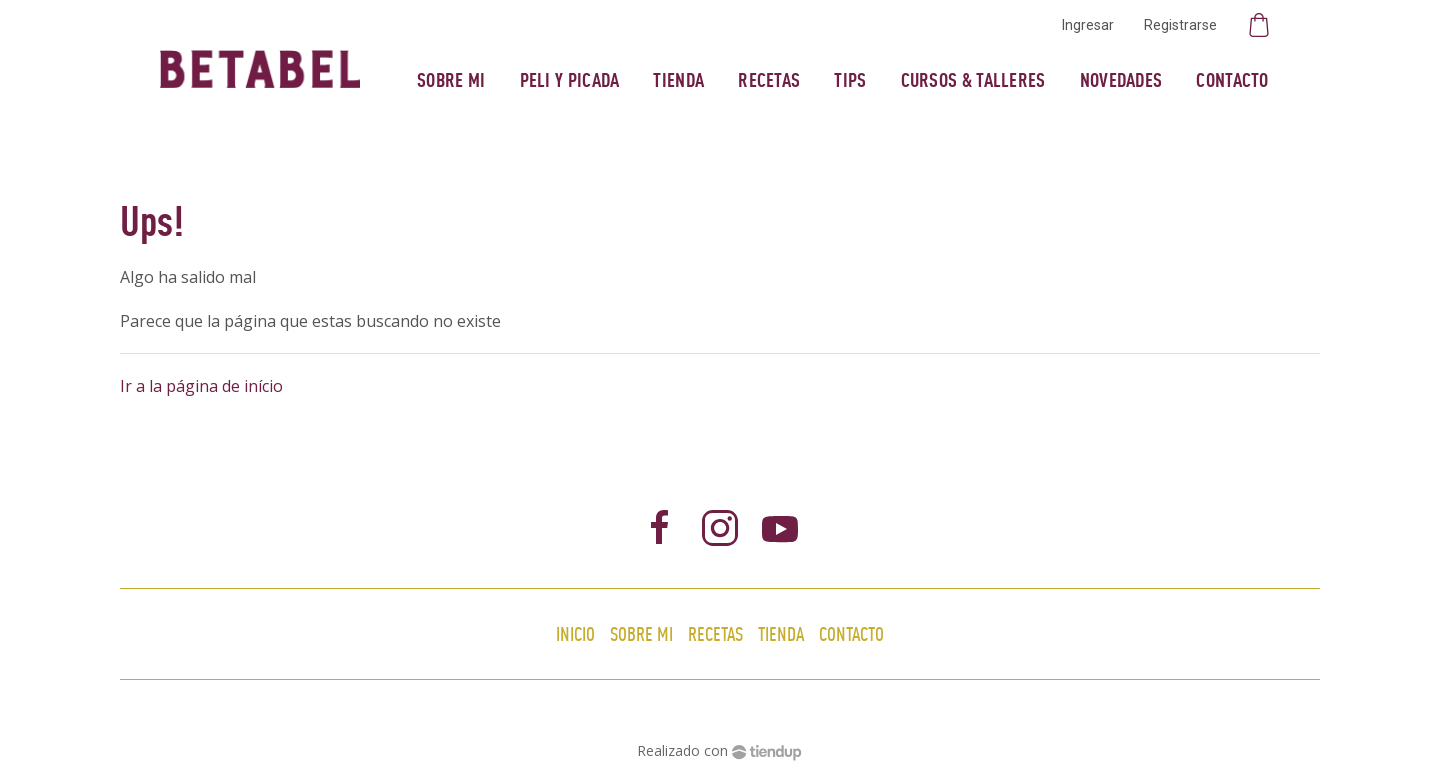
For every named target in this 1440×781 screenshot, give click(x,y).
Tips (850, 79)
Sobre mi (451, 79)
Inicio (575, 633)
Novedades (1121, 79)
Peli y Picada (570, 79)
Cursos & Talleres (973, 79)
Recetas (769, 79)
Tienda (678, 79)
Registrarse (1180, 25)
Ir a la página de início (201, 386)
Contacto (1232, 79)
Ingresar (1088, 25)
